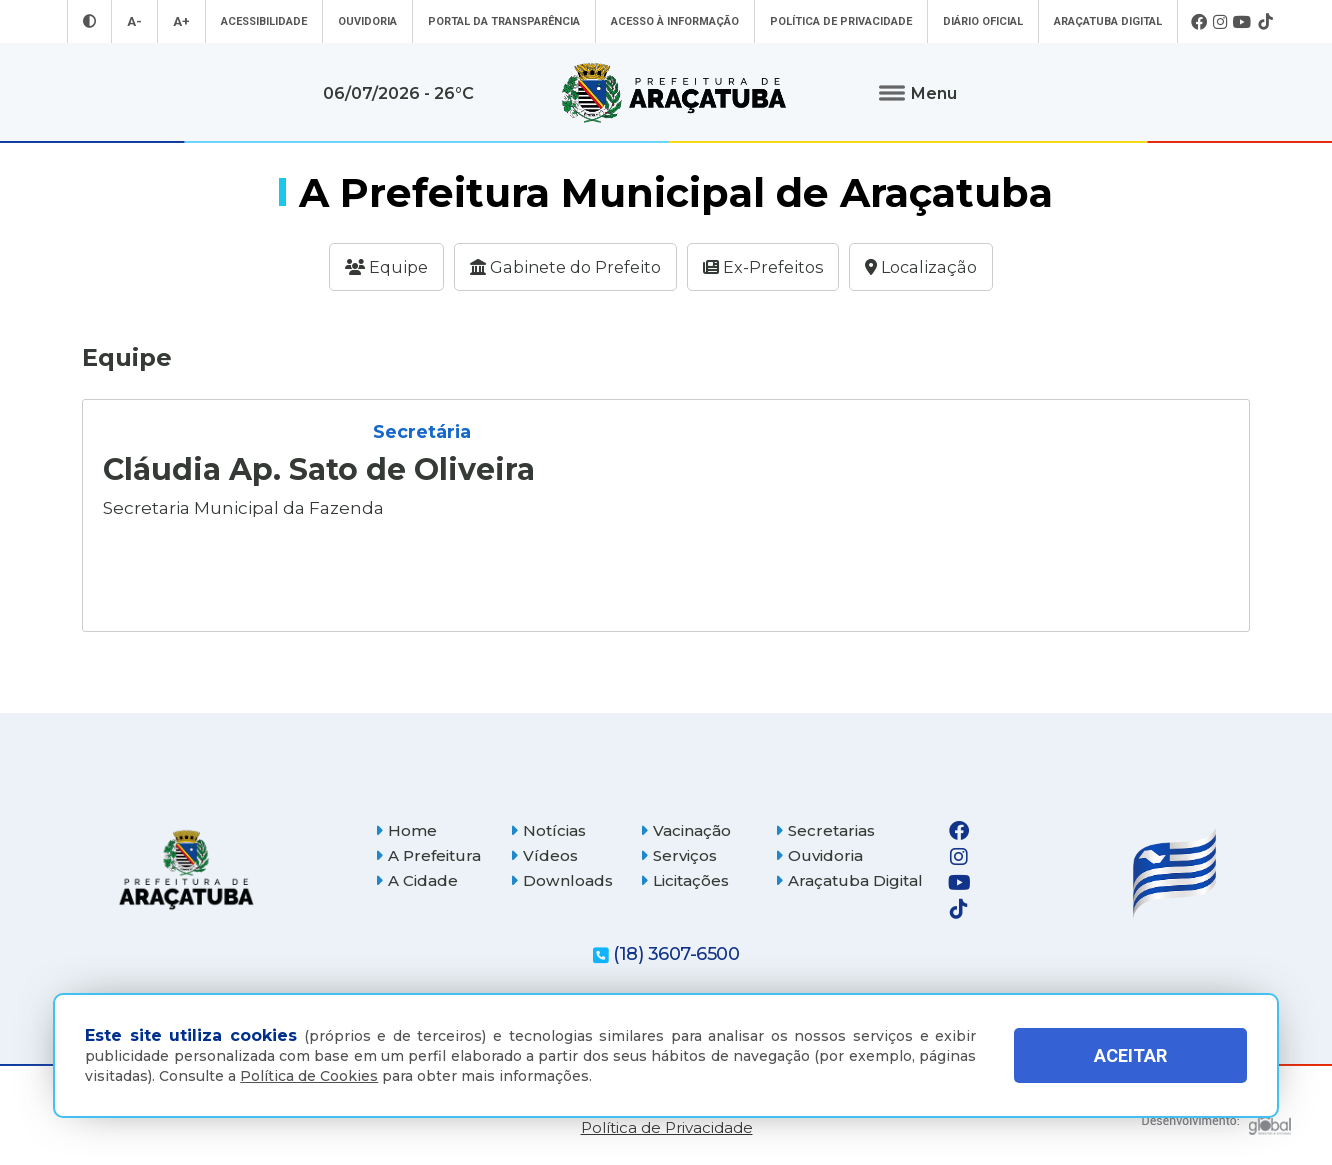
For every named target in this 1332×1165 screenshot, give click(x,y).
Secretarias (825, 830)
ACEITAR (1130, 1055)
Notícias (548, 830)
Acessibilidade (264, 21)
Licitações (684, 880)
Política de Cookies (309, 1076)
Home (406, 830)
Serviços (678, 855)
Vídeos (544, 855)
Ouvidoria (367, 21)
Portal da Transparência (504, 21)
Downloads (561, 880)
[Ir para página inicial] (674, 93)
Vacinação (685, 830)
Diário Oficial (983, 21)
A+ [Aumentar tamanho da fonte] (181, 21)
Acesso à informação (675, 21)
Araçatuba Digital (1108, 21)
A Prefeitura (428, 855)
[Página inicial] (186, 869)
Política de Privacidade (841, 21)
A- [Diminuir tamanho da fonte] (134, 21)
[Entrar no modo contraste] (89, 21)
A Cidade (416, 880)
